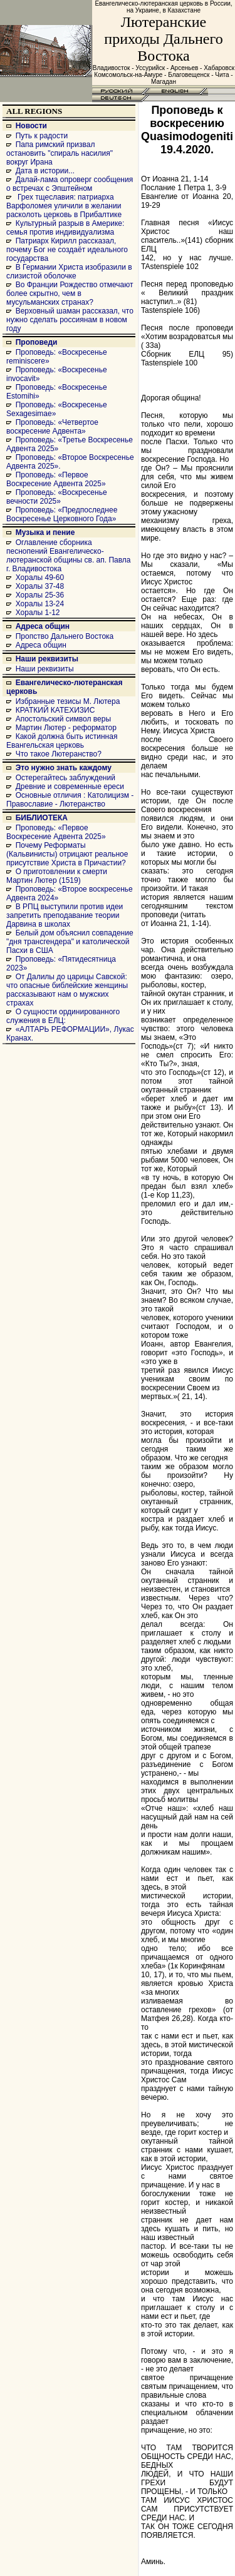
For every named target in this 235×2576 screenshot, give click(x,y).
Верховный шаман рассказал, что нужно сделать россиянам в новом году (69, 320)
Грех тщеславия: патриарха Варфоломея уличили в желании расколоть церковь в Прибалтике (64, 206)
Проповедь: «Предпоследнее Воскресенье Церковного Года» (61, 514)
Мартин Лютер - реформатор (66, 727)
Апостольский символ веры (63, 719)
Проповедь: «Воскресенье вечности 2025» (56, 497)
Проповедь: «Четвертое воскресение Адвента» (52, 426)
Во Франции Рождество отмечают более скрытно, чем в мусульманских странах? (69, 293)
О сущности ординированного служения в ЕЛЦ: (63, 1016)
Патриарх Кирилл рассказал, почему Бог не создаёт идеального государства (67, 250)
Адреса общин (43, 626)
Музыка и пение (45, 532)
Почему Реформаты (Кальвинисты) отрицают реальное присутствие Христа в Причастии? (67, 854)
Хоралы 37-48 (40, 586)
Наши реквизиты (47, 658)
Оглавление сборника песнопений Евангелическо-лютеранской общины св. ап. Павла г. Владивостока (68, 555)
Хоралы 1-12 (38, 612)
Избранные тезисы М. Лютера (68, 701)
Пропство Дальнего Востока (65, 636)
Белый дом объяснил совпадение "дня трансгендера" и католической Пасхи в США (69, 942)
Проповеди (37, 342)
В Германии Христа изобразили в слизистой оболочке (69, 271)
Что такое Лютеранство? (59, 754)
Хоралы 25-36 (40, 595)
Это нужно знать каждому (64, 767)
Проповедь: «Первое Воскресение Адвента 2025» (56, 479)
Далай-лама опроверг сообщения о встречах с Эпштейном (69, 184)
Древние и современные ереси (70, 786)
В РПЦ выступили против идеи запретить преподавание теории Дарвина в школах (64, 915)
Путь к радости (42, 135)
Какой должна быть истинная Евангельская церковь (61, 741)
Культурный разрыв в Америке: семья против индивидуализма (65, 228)
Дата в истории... (45, 170)
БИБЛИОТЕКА (42, 817)
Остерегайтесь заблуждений (65, 777)
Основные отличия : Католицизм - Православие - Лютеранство (69, 799)
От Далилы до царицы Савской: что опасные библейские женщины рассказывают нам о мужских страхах (67, 989)
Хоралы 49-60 (40, 577)
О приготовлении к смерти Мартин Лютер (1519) (56, 876)
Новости (31, 125)
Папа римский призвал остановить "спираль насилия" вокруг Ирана (59, 153)
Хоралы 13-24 (40, 603)
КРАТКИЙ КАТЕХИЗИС (55, 710)
